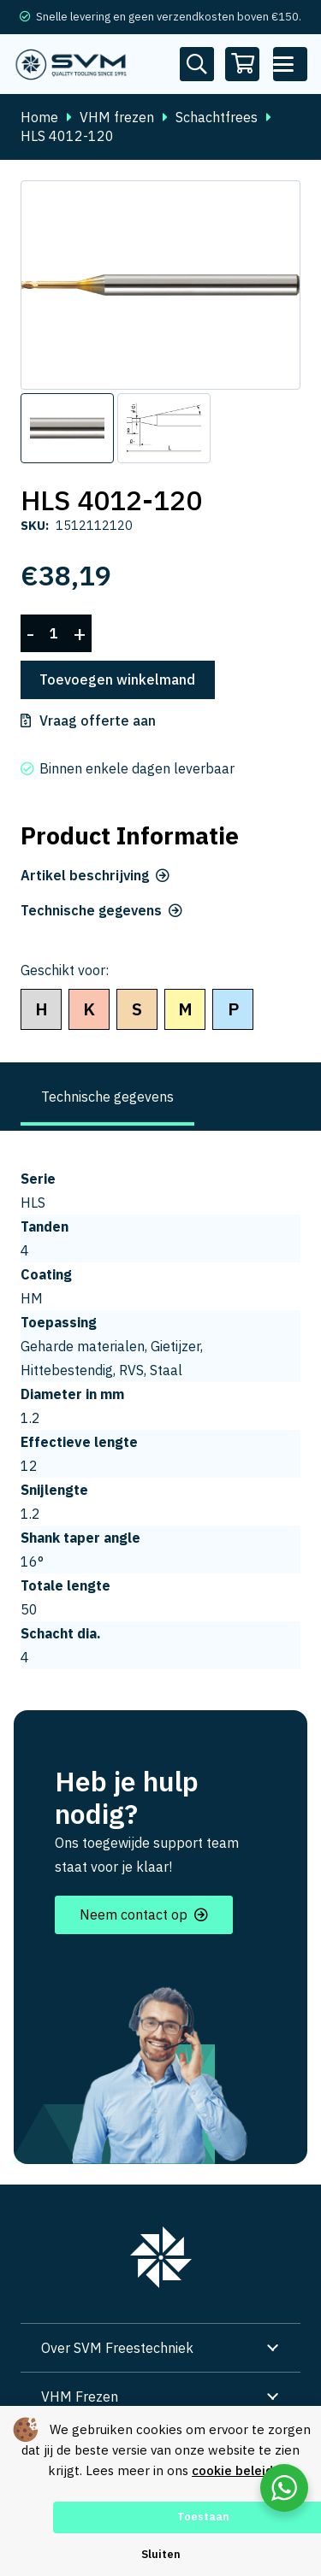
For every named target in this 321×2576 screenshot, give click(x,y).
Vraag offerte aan (97, 720)
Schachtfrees (216, 117)
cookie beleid (232, 2470)
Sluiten (161, 2554)
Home (39, 117)
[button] (290, 64)
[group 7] (161, 2257)
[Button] (197, 64)
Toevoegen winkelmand (117, 679)
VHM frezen (117, 117)
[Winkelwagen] (242, 64)
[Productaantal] (54, 634)
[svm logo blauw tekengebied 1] (71, 64)
